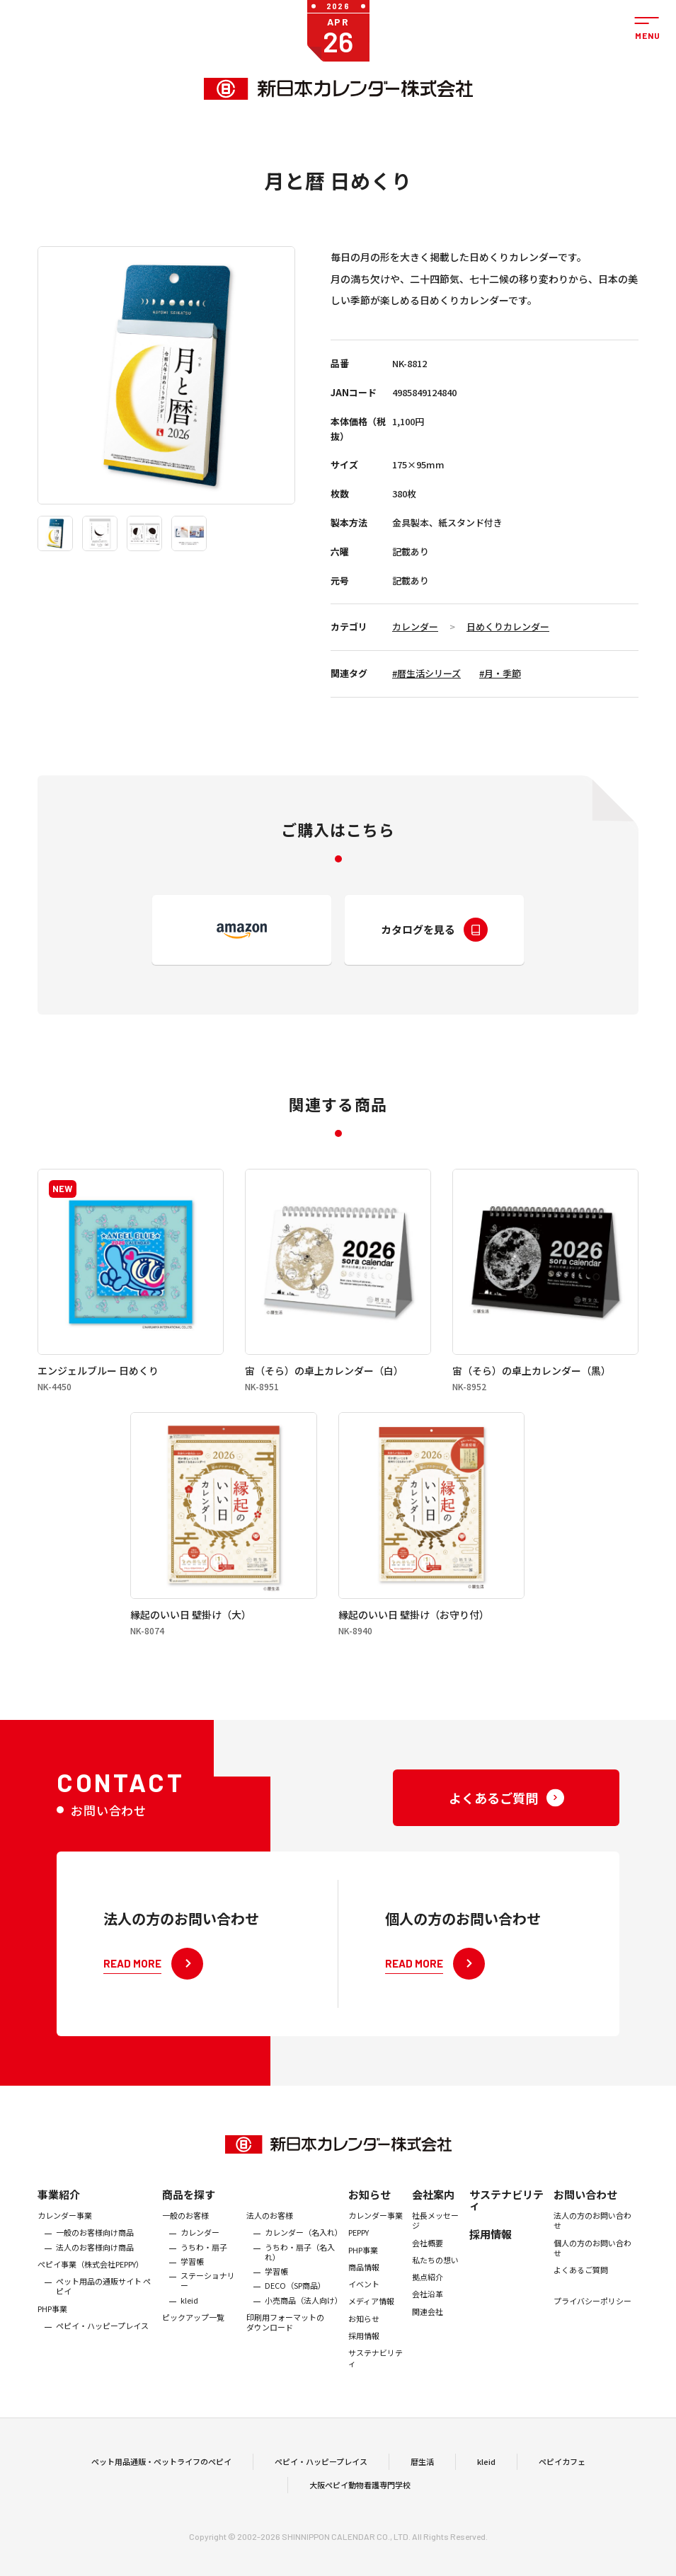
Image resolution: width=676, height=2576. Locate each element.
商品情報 (363, 2292)
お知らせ (369, 2219)
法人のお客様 (269, 2240)
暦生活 (422, 2473)
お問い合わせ (585, 2219)
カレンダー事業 (65, 2240)
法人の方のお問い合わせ (592, 2245)
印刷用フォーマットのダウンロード (285, 2347)
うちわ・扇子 (204, 2272)
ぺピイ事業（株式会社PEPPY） (91, 2289)
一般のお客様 (185, 2240)
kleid (189, 2325)
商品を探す (188, 2219)
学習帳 (192, 2286)
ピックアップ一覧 (193, 2342)
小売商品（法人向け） (303, 2325)
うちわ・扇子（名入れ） (300, 2277)
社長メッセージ (435, 2245)
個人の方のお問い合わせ (592, 2273)
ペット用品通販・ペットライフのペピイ (161, 2473)
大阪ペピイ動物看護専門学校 (360, 2496)
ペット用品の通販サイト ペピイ (103, 2311)
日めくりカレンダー (507, 626)
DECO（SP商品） (295, 2311)
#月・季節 (500, 673)
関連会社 (427, 2336)
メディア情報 (371, 2326)
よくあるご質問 (581, 2294)
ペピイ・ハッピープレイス (102, 2350)
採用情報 (363, 2360)
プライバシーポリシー (592, 2326)
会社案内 (433, 2219)
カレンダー (415, 626)
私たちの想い (435, 2284)
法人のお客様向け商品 (95, 2272)
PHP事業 (52, 2333)
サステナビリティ (375, 2382)
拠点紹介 (427, 2301)
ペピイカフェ (562, 2473)
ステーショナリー (208, 2305)
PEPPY (358, 2257)
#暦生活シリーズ (426, 673)
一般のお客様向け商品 (95, 2257)
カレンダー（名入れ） (303, 2257)
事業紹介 (59, 2219)
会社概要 (427, 2267)
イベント (363, 2309)
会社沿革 (427, 2319)
